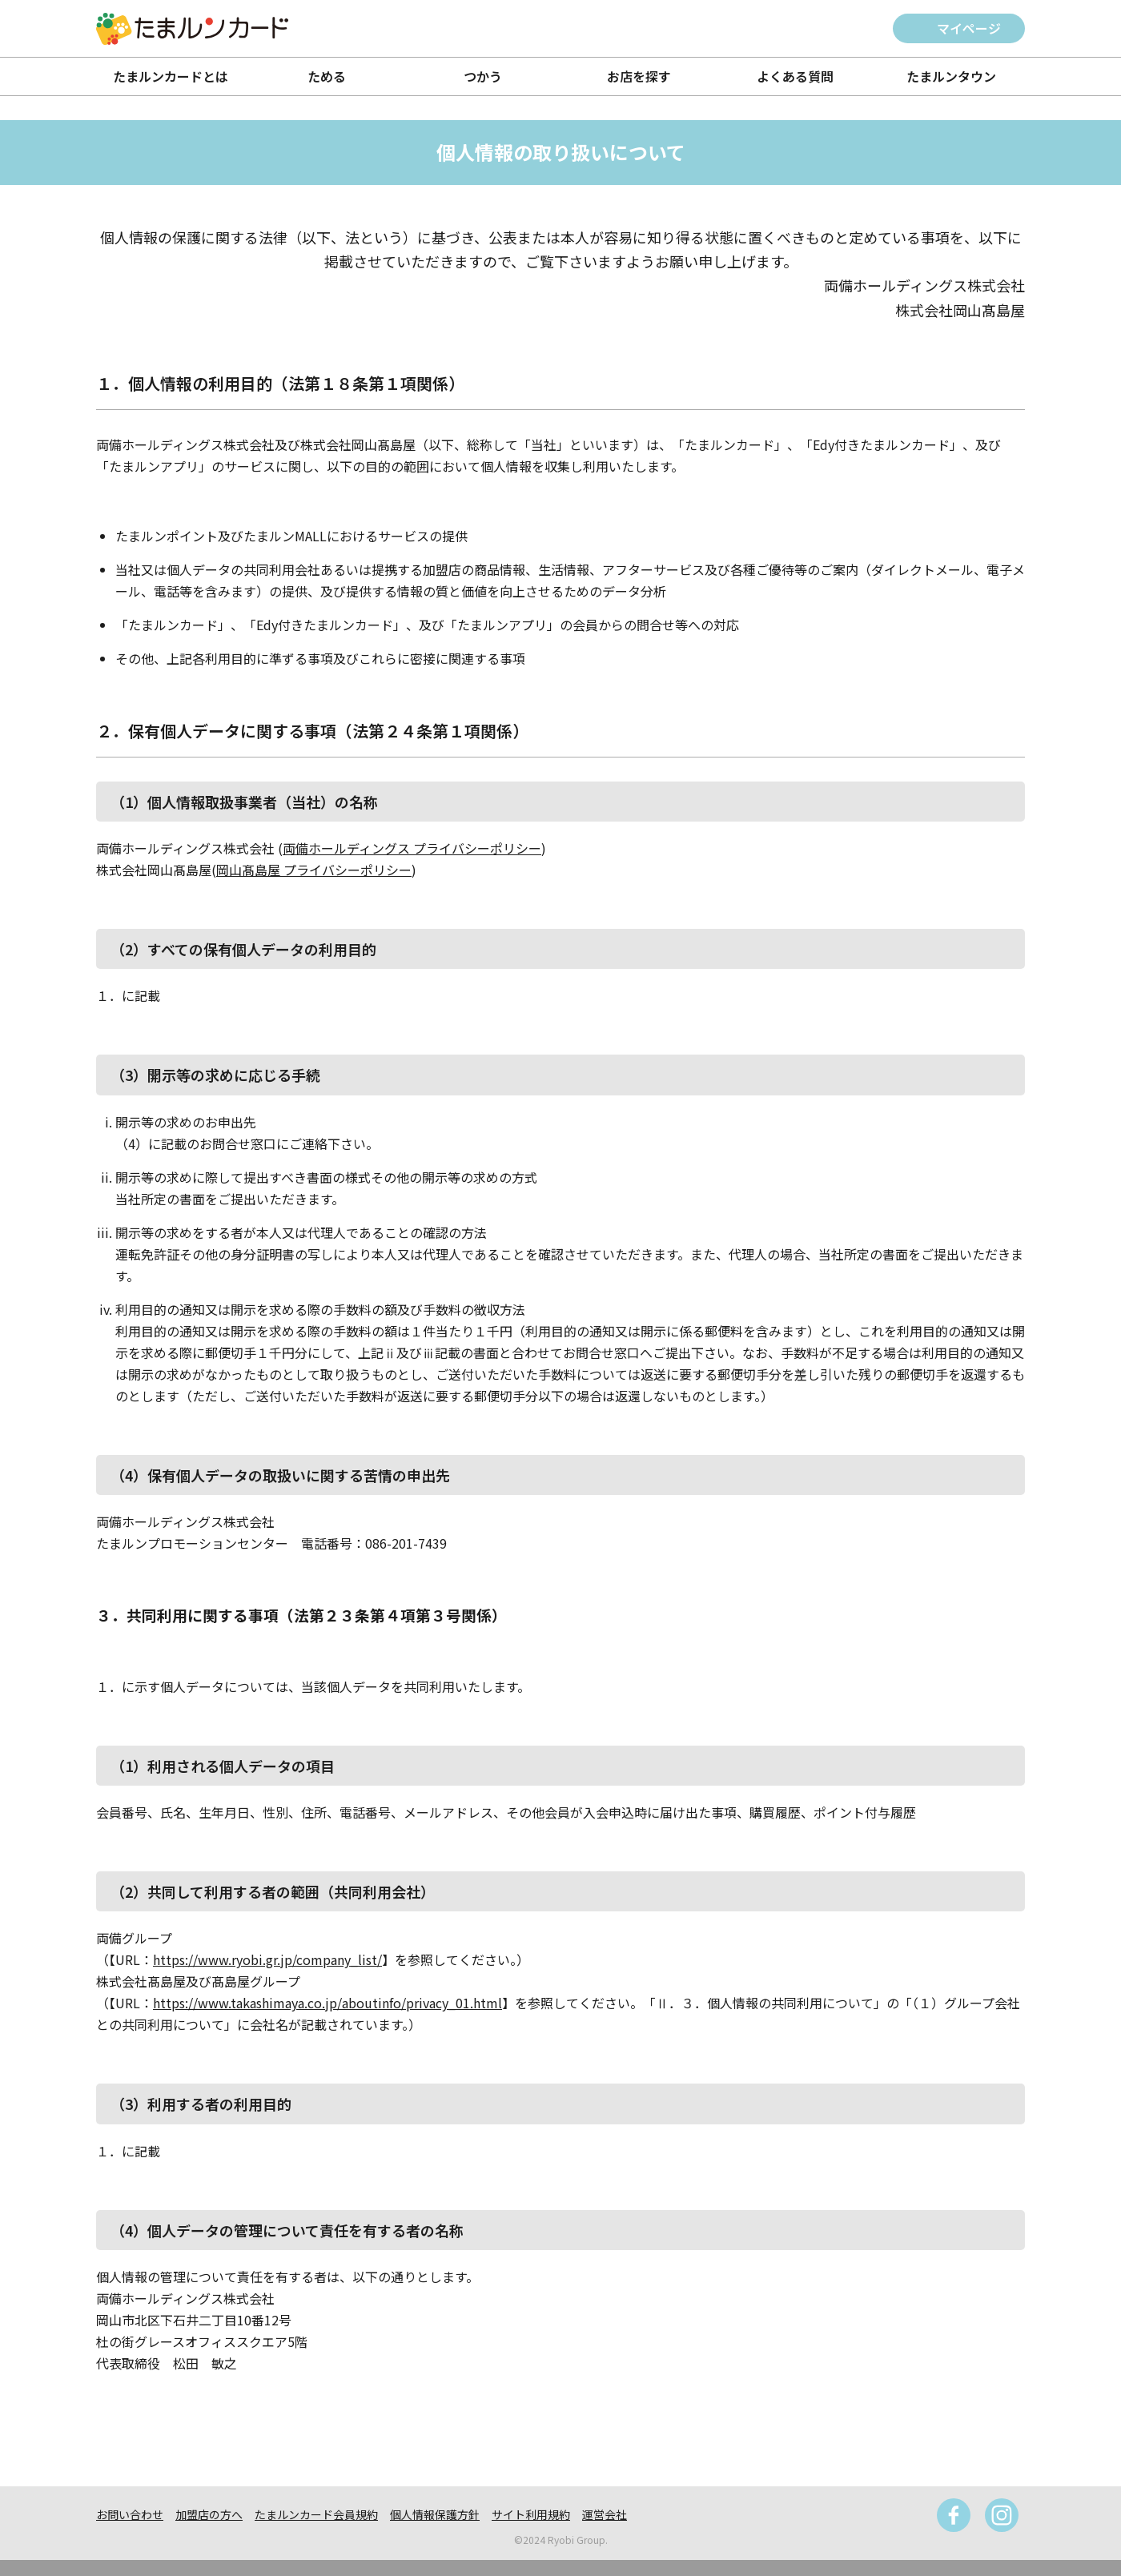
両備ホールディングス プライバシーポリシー (412, 848)
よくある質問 (795, 76)
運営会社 (604, 2514)
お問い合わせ (129, 2514)
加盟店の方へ (209, 2514)
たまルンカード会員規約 (316, 2514)
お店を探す (639, 76)
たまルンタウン (951, 76)
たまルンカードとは (170, 76)
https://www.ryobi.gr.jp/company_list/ (267, 1959)
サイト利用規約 (531, 2514)
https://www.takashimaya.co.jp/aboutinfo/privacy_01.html (327, 2002)
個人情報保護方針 (435, 2514)
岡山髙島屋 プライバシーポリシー (314, 869)
